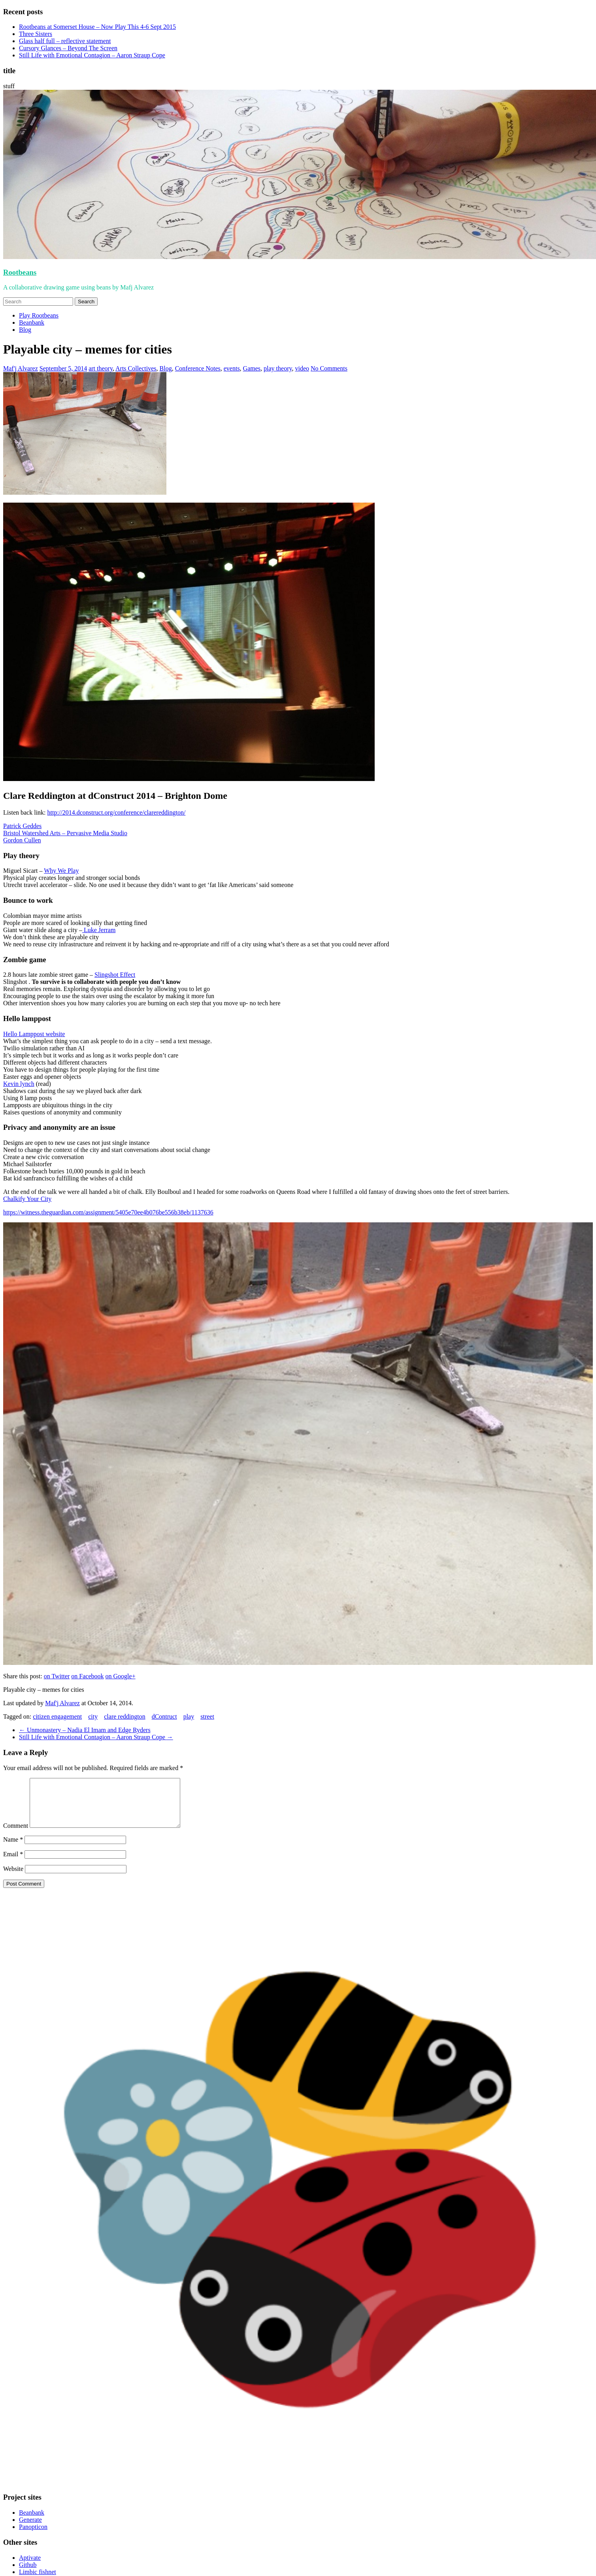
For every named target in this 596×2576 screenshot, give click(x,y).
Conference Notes (198, 368)
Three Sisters (35, 33)
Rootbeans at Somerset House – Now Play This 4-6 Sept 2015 (97, 26)
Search (86, 302)
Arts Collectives (136, 368)
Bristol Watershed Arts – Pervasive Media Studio (65, 833)
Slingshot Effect (114, 974)
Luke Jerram (98, 930)
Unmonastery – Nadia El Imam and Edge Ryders (85, 1730)
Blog (25, 329)
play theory (278, 368)
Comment (15, 1835)
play (188, 1716)
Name (13, 1849)
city (93, 1716)
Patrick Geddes (22, 826)
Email (13, 1863)
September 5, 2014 (63, 368)
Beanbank (31, 322)
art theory (101, 368)
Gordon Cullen (22, 840)
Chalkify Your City (27, 1198)
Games (251, 368)
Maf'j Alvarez (20, 368)
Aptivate (30, 2567)
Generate (30, 2529)
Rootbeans (19, 272)
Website (13, 1878)
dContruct (164, 1716)
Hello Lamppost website (34, 1034)
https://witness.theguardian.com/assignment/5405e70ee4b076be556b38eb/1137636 (108, 1212)
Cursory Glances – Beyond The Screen (68, 48)
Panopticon (33, 2536)
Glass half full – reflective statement (65, 41)
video (302, 368)
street (207, 1716)
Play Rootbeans (38, 315)
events (232, 368)
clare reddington (124, 1716)
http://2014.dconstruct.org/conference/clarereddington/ (116, 812)
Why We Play (61, 870)
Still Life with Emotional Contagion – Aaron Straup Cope (92, 55)
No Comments (329, 368)
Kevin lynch (18, 1083)
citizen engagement (57, 1716)
